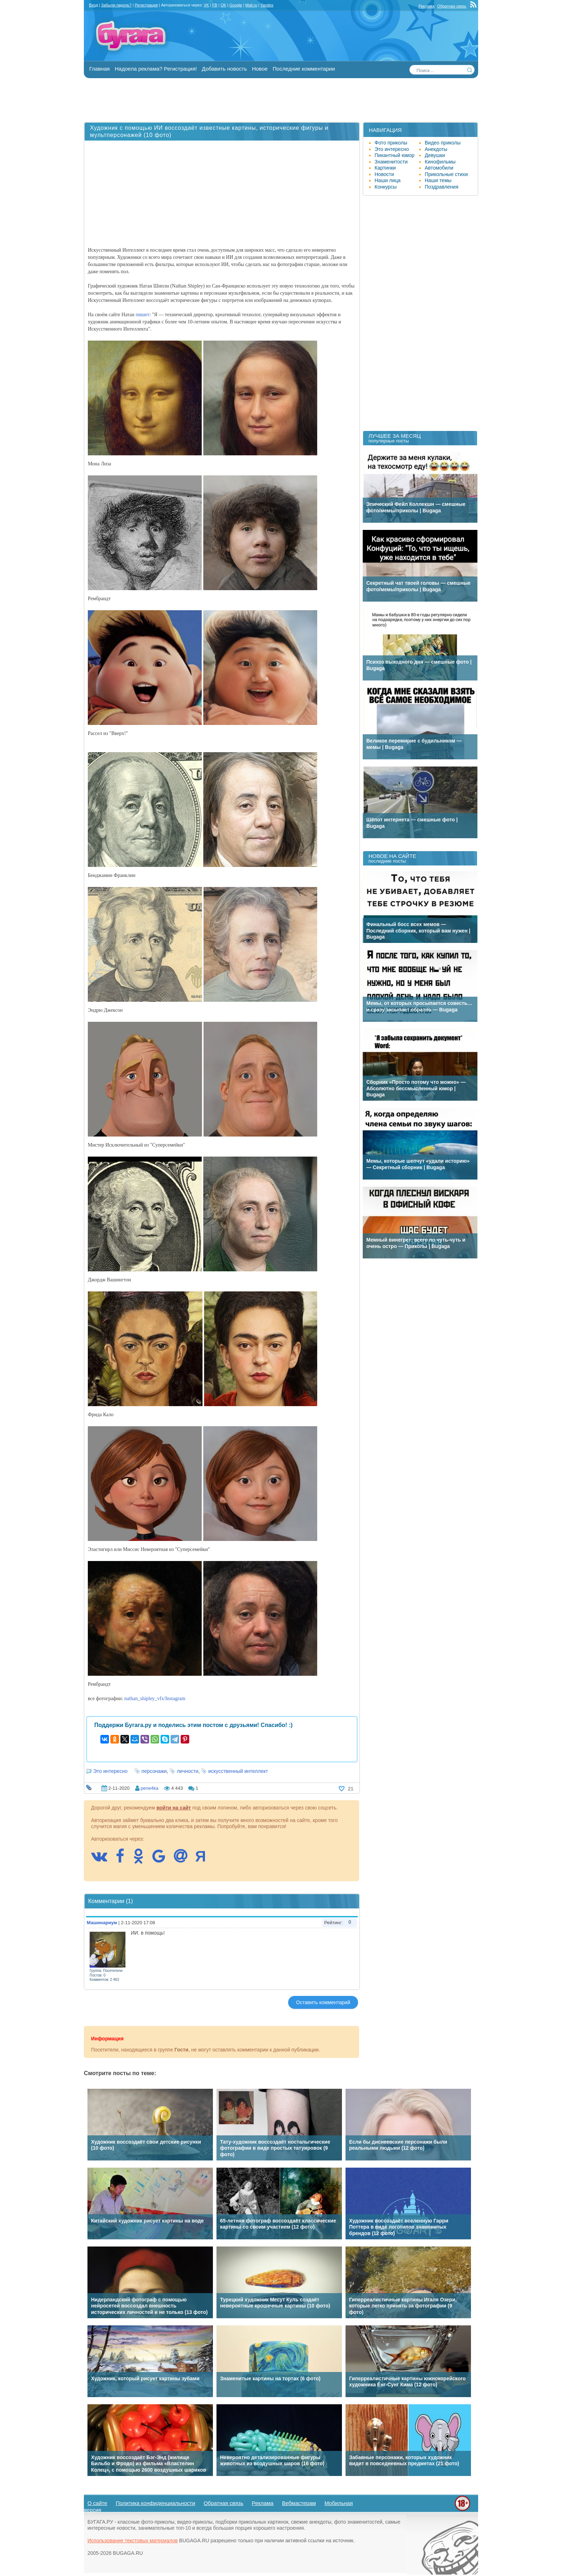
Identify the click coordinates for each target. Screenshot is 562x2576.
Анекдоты (436, 149)
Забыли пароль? (116, 5)
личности (187, 1771)
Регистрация (146, 5)
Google (235, 5)
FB (214, 5)
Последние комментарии (304, 69)
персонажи (154, 1771)
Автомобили (439, 168)
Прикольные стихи (446, 174)
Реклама (426, 6)
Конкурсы (386, 187)
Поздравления (441, 187)
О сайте (97, 2503)
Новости (384, 174)
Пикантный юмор (394, 155)
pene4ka (149, 1788)
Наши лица (388, 180)
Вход (93, 5)
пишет (142, 314)
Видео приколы (443, 143)
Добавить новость (224, 69)
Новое (260, 69)
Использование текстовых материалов (132, 2540)
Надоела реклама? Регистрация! (156, 69)
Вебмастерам (299, 2503)
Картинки (385, 168)
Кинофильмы (440, 162)
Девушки (435, 155)
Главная (99, 69)
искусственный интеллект (238, 1771)
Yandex (266, 5)
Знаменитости (391, 162)
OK (223, 5)
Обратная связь (451, 6)
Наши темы (438, 180)
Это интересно (110, 1771)
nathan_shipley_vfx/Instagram (154, 1698)
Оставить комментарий (323, 2002)
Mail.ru (251, 5)
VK (206, 5)
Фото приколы (391, 143)
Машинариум (102, 1922)
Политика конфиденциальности (155, 2503)
